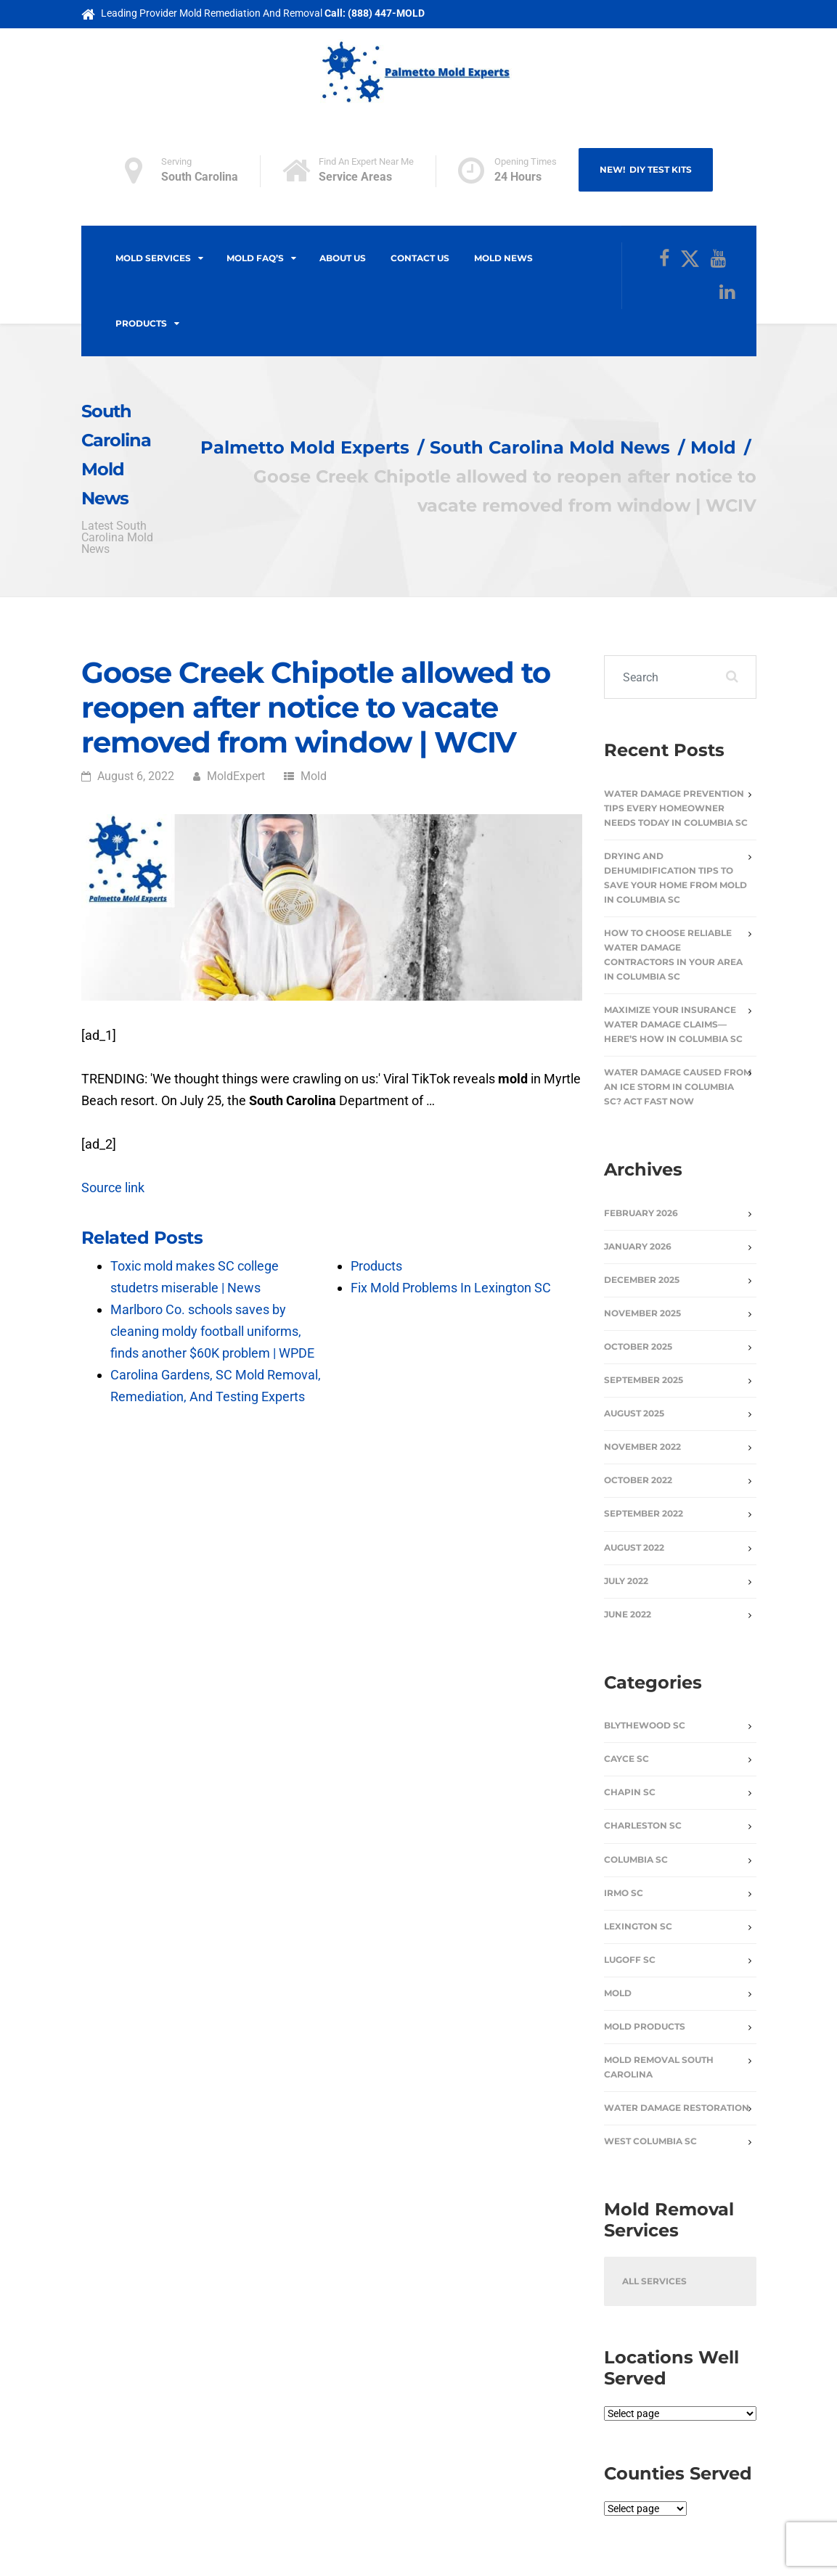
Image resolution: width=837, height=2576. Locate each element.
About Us (342, 258)
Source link (112, 1187)
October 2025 (638, 1346)
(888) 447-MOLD (386, 13)
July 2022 (626, 1580)
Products (141, 323)
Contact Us (420, 258)
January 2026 (637, 1246)
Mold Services (153, 258)
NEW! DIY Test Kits (646, 169)
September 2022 (643, 1513)
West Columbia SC (650, 2141)
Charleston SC (643, 1825)
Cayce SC (626, 1758)
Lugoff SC (630, 1959)
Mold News (503, 258)
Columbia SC (636, 1859)
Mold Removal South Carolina (659, 2067)
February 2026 (641, 1212)
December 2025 (641, 1279)
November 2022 (642, 1446)
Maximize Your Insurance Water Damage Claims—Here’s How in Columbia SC (673, 1024)
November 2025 (642, 1313)
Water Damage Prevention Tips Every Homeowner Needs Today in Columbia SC (676, 808)
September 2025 (643, 1379)
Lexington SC (638, 1926)
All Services (654, 2281)
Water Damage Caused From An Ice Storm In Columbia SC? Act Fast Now (677, 1087)
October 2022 (638, 1479)
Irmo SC (623, 1892)
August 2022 (634, 1547)
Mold (314, 776)
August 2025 (634, 1413)
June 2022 (627, 1614)
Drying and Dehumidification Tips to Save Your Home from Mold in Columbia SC (675, 877)
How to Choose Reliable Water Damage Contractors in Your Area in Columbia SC (673, 954)
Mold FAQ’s (255, 258)
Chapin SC (630, 1792)
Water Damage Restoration (676, 2107)
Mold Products (644, 2026)
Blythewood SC (644, 1725)
